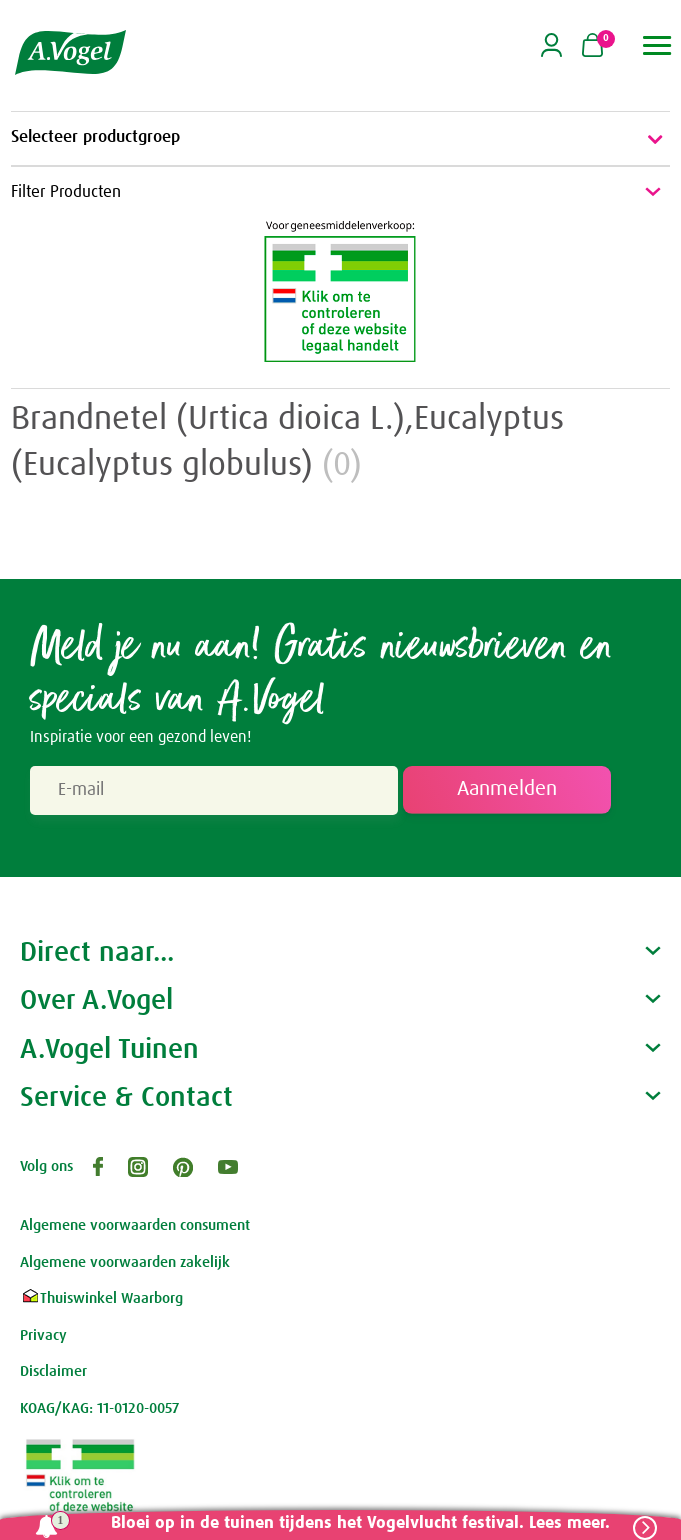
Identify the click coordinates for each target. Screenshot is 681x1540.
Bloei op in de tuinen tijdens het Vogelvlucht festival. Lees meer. (359, 1523)
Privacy (43, 1335)
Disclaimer (53, 1371)
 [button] (657, 45)
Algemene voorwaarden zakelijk (125, 1262)
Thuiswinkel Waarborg (101, 1298)
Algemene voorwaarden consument (135, 1225)
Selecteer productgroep (340, 139)
